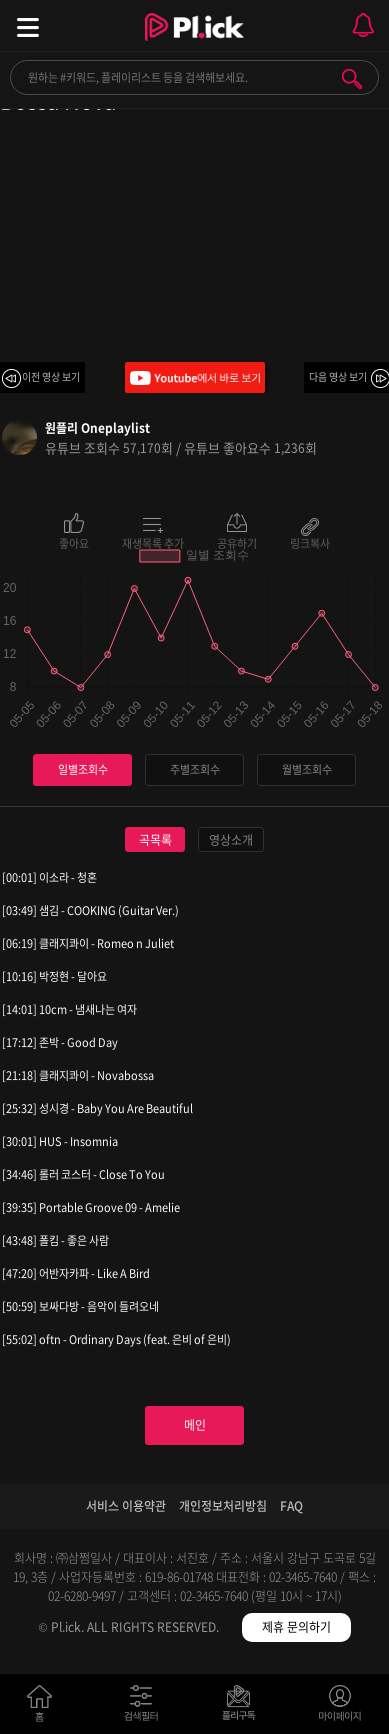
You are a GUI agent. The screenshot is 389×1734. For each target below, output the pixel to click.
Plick (194, 45)
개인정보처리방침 (223, 1506)
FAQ (291, 1506)
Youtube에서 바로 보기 (195, 377)
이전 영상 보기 (51, 376)
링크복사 (310, 542)
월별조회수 (307, 769)
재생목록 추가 (153, 542)
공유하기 (237, 542)
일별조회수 (83, 769)
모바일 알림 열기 (363, 25)
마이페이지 (340, 1707)
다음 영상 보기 (338, 376)
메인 (195, 1425)
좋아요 (74, 542)
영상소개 (231, 840)
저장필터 (243, 1707)
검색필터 (145, 1707)
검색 (352, 79)
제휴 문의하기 (296, 1627)
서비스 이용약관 (126, 1506)
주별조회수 (195, 769)
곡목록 (155, 840)
